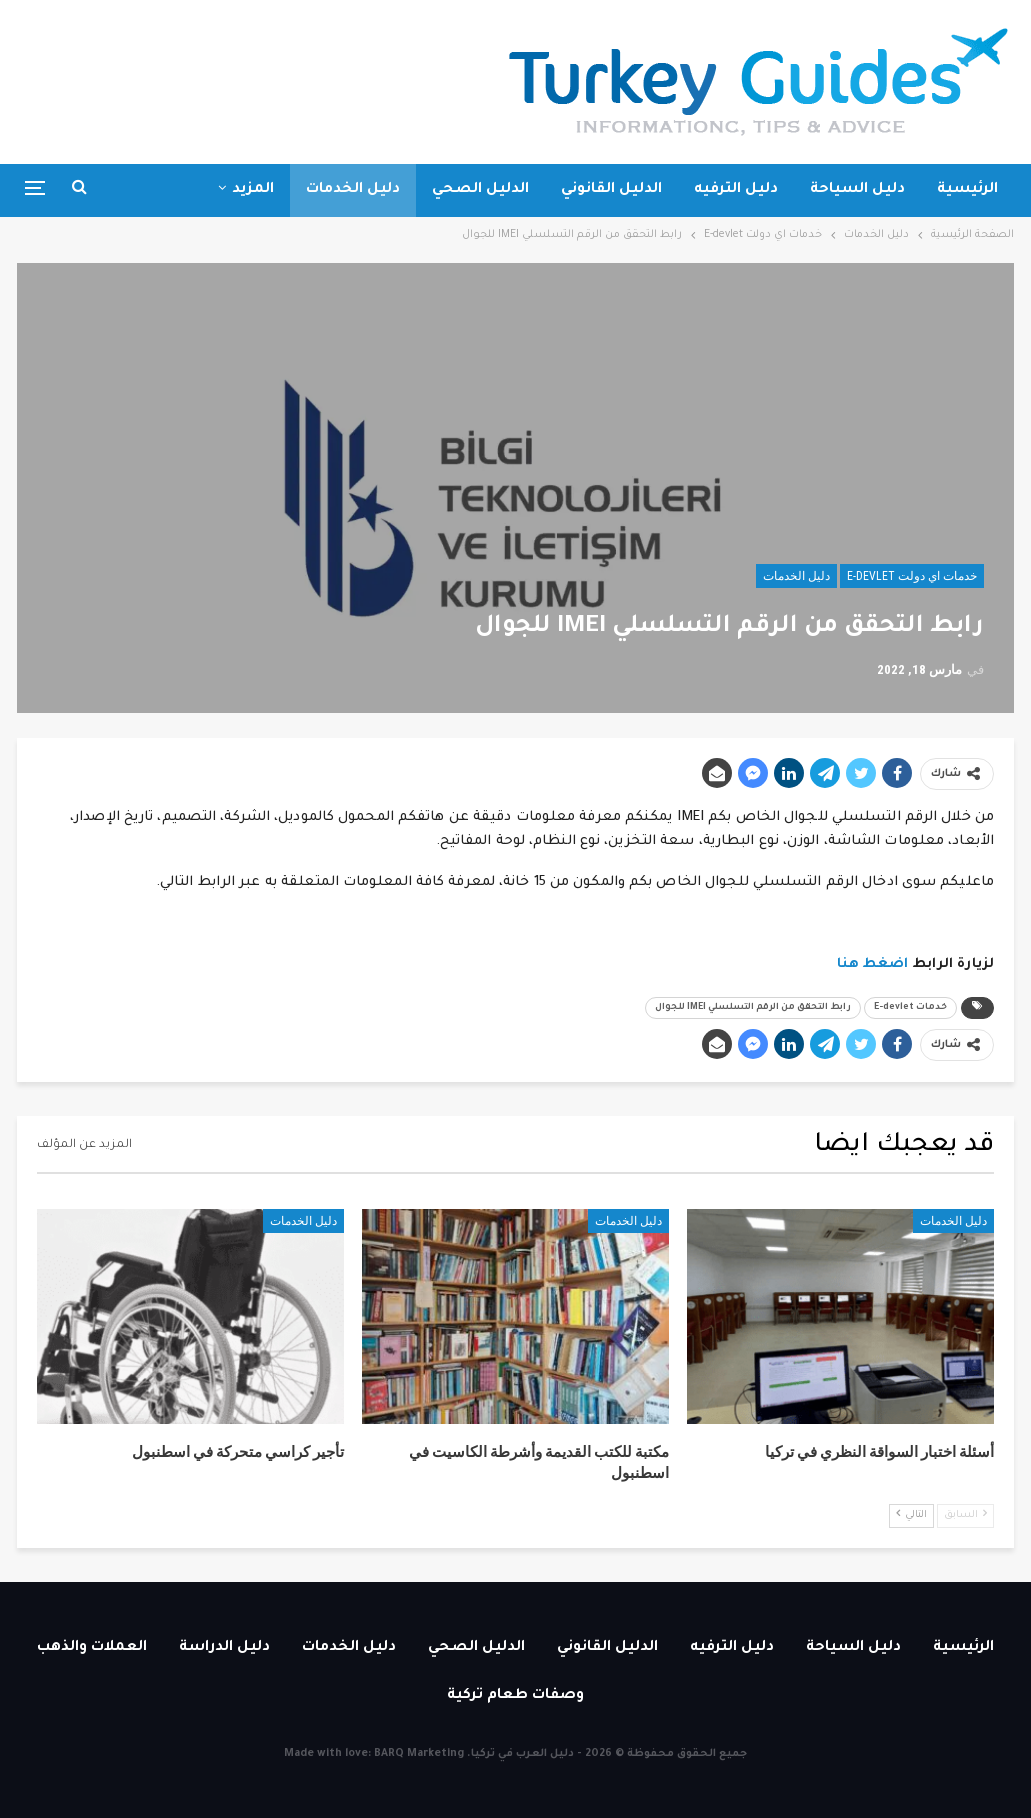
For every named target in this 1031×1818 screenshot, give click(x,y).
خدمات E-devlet (910, 1008)
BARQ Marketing (419, 1754)
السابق (965, 1514)
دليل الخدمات (353, 190)
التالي (911, 1514)
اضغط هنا (873, 964)
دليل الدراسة (224, 1648)
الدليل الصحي (480, 190)
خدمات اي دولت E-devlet (912, 576)
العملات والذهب (92, 1648)
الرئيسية (967, 190)
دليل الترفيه (736, 190)
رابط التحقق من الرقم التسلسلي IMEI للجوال (753, 1008)
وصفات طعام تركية (515, 1696)
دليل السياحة (857, 190)
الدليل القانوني (611, 190)
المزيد (253, 190)
